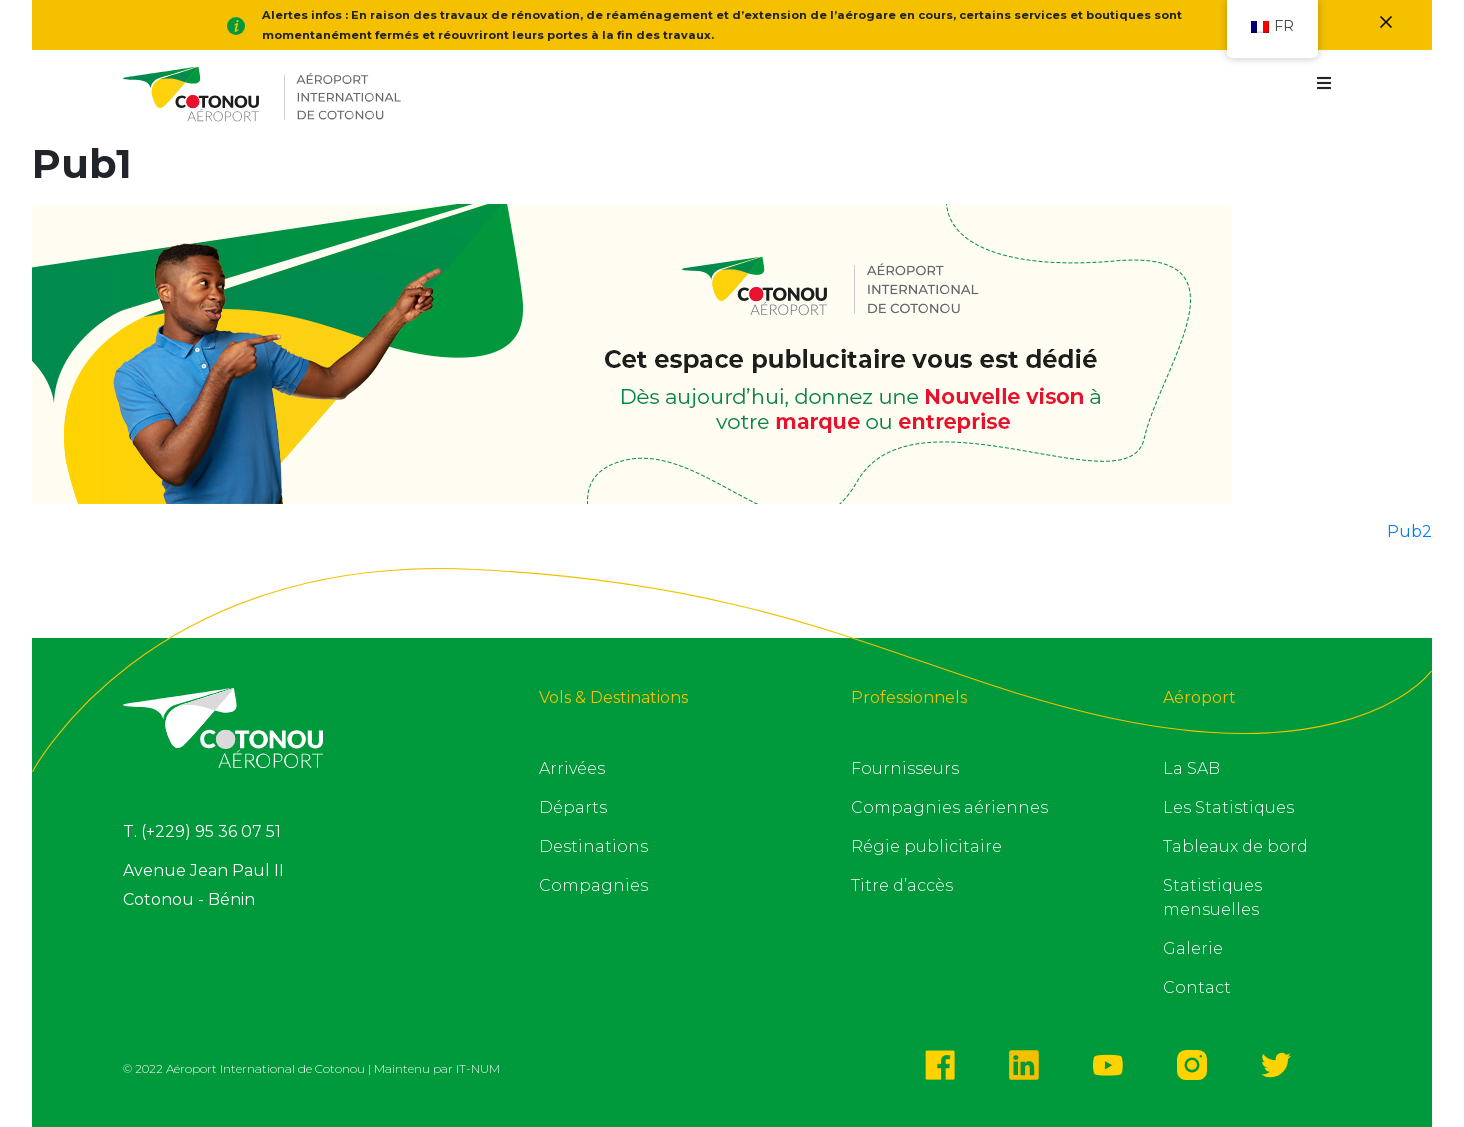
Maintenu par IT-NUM (437, 1068)
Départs (573, 807)
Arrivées (572, 768)
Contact (1197, 987)
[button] (1323, 83)
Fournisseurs (905, 768)
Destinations (593, 846)
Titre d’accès (902, 885)
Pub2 (1409, 531)
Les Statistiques (1228, 807)
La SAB (1191, 768)
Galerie (1193, 948)
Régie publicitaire (926, 846)
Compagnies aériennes (949, 807)
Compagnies (593, 885)
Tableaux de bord (1235, 846)
